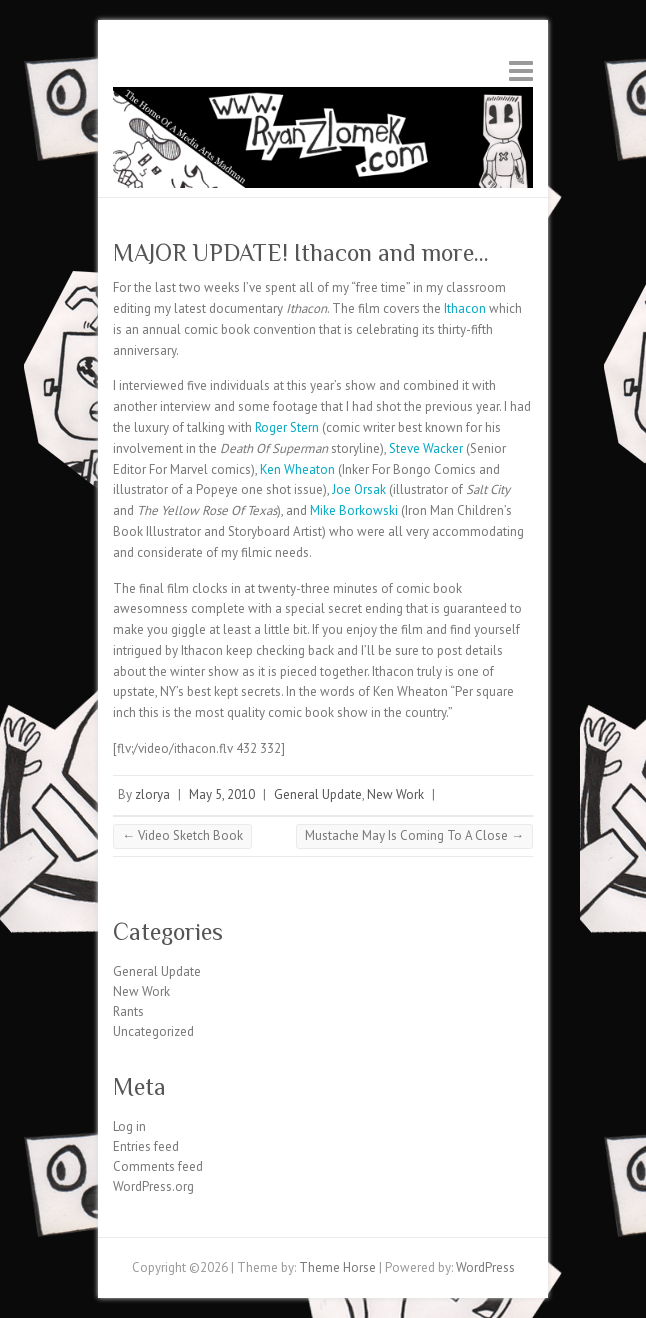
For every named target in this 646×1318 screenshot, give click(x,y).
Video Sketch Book (182, 835)
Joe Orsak (360, 489)
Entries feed (146, 1146)
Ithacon (465, 308)
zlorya (152, 794)
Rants (128, 1011)
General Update (318, 794)
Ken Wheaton (297, 469)
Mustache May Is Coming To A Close (414, 835)
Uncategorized (153, 1031)
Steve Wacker (427, 448)
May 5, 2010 (222, 794)
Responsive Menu (521, 70)
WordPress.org (153, 1186)
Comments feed (158, 1166)
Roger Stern (288, 427)
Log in (129, 1126)
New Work (395, 794)
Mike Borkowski (355, 510)
